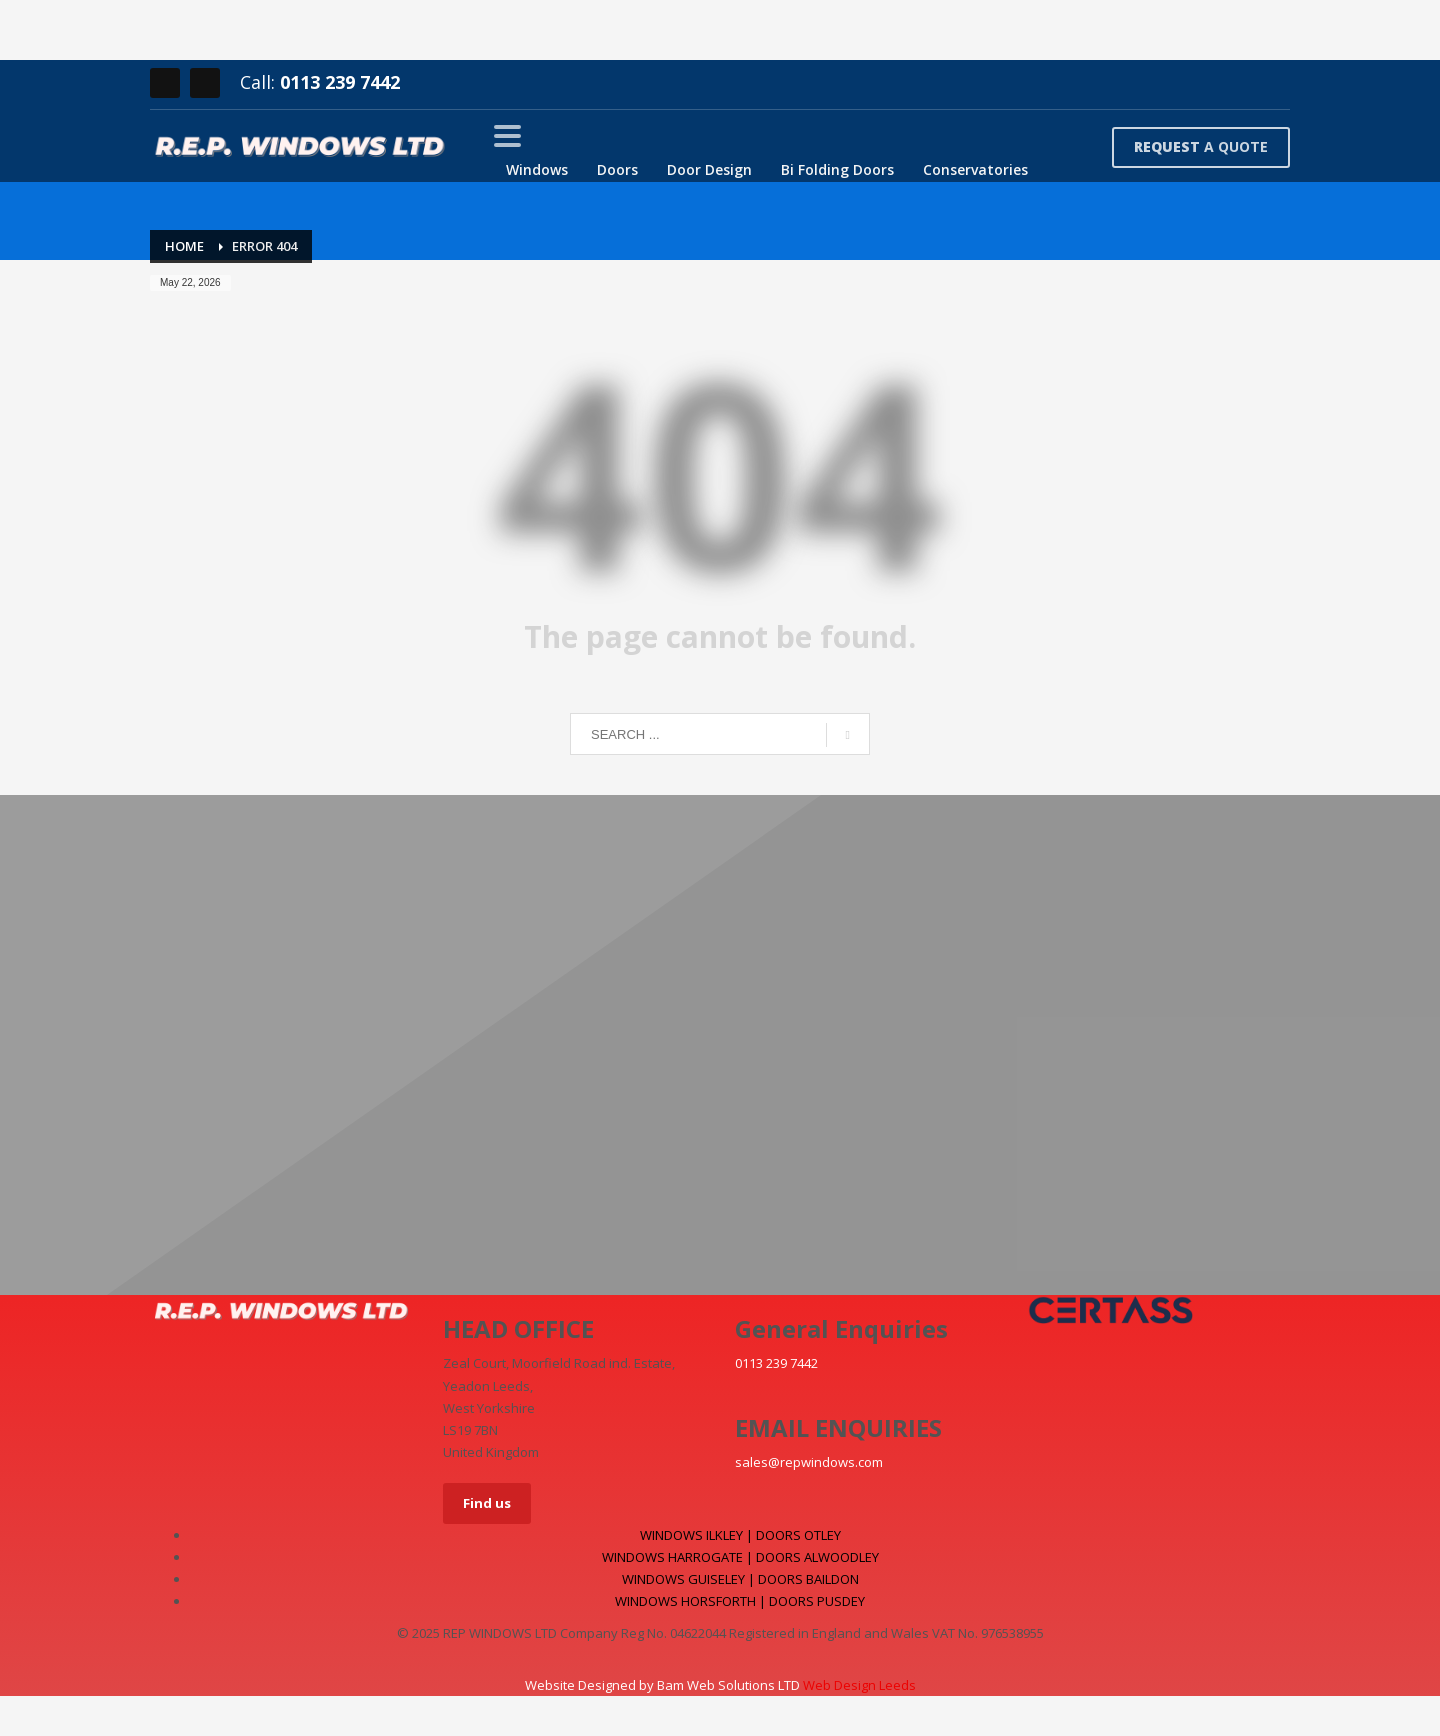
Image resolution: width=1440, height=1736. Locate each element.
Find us (487, 1503)
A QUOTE (1201, 146)
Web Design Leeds (859, 1685)
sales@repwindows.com (809, 1462)
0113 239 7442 (340, 82)
